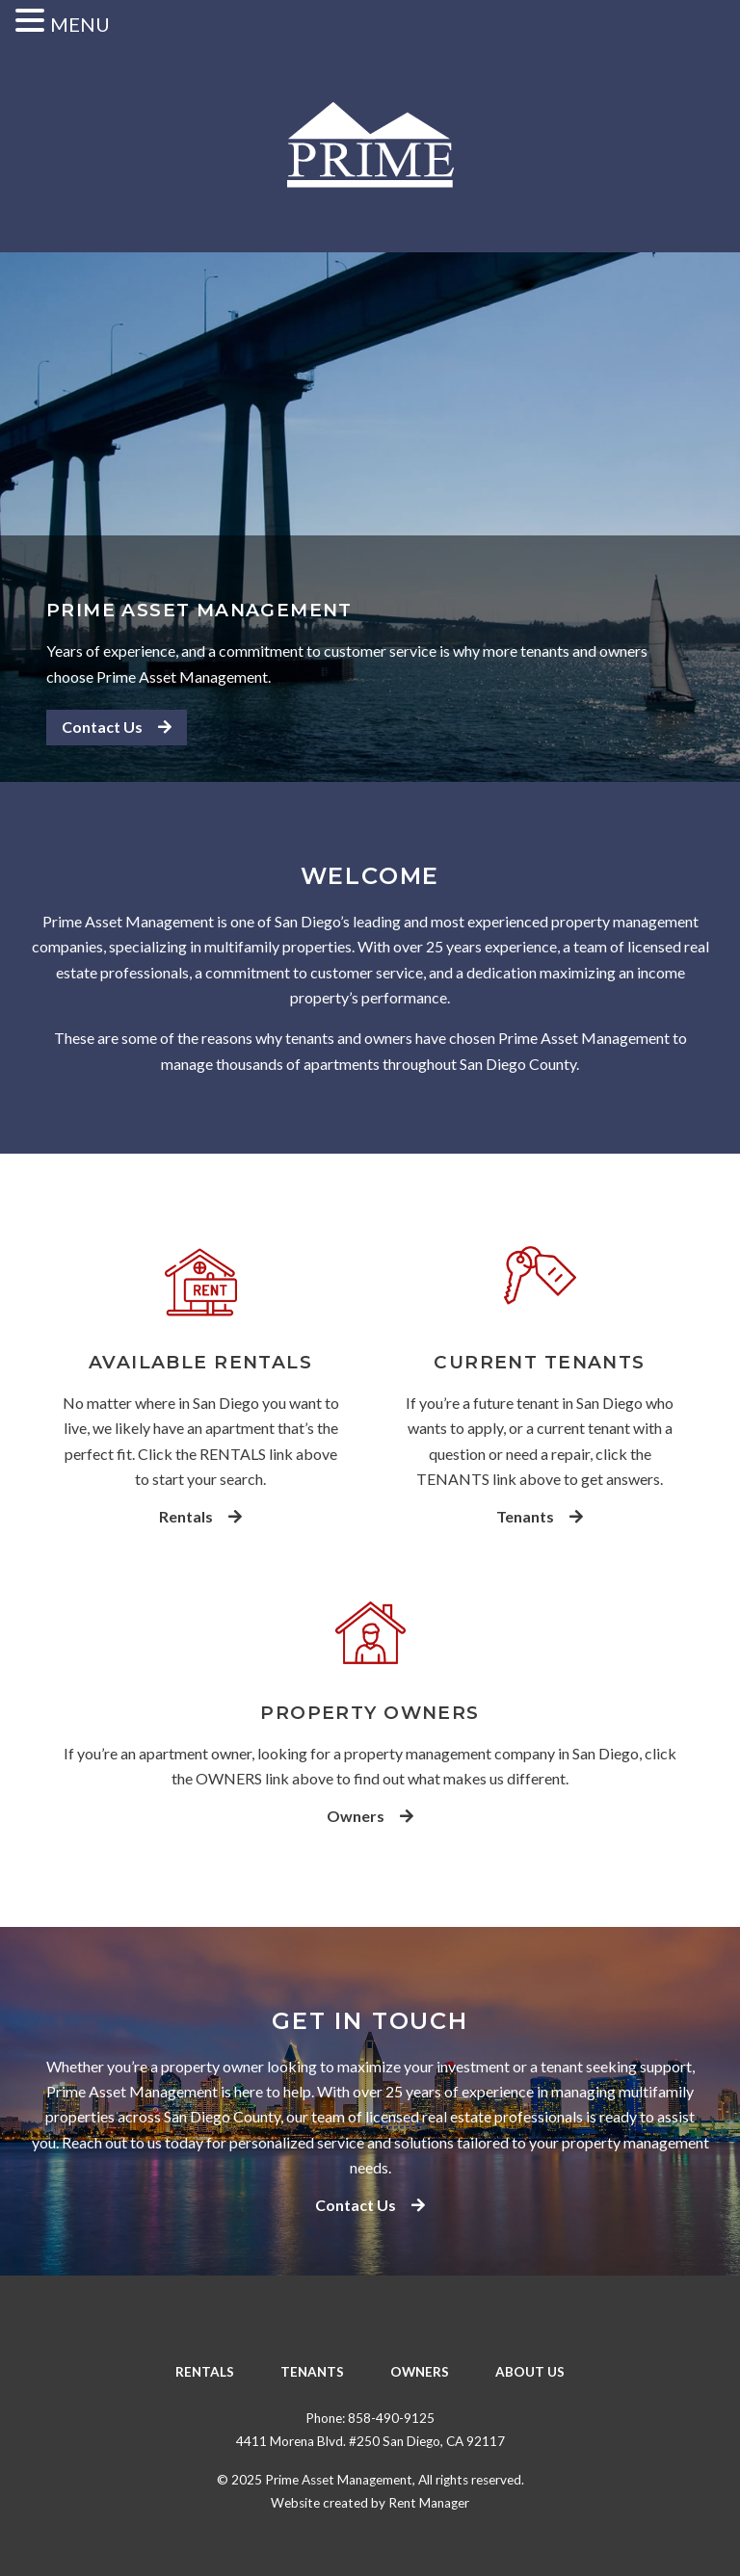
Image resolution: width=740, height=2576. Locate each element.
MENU (80, 24)
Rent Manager (428, 2503)
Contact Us (117, 726)
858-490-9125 (391, 2418)
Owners (370, 1816)
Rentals (200, 1516)
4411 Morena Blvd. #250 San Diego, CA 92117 (370, 2441)
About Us (530, 2372)
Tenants (539, 1516)
